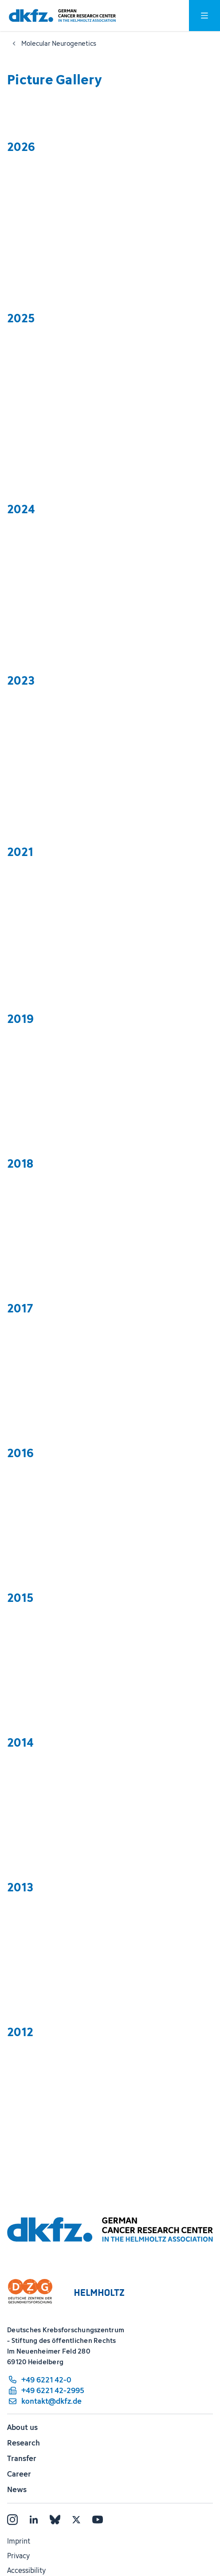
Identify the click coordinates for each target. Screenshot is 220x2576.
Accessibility (26, 2570)
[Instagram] (12, 2519)
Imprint (18, 2541)
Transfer (21, 2458)
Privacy (18, 2555)
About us (22, 2427)
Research (23, 2443)
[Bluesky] (55, 2519)
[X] (76, 2519)
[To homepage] (62, 16)
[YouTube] (97, 2519)
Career (19, 2474)
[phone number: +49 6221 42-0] (45, 2379)
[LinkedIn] (33, 2519)
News (17, 2489)
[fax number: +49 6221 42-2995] (45, 2390)
